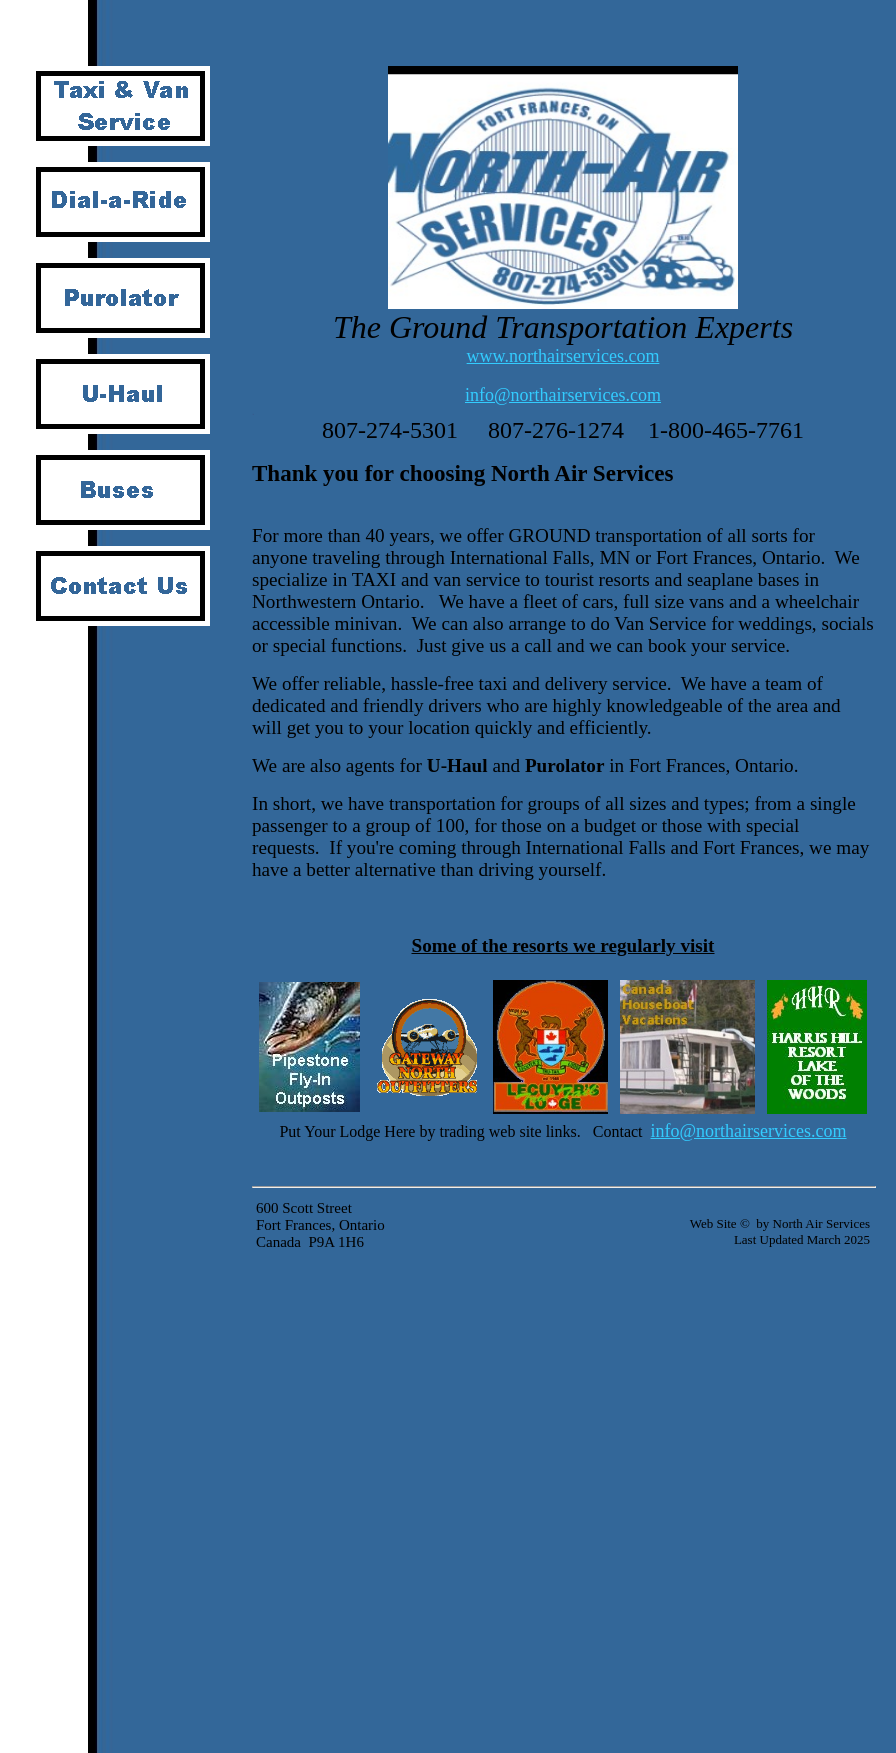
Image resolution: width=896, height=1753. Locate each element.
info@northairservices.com (563, 395)
